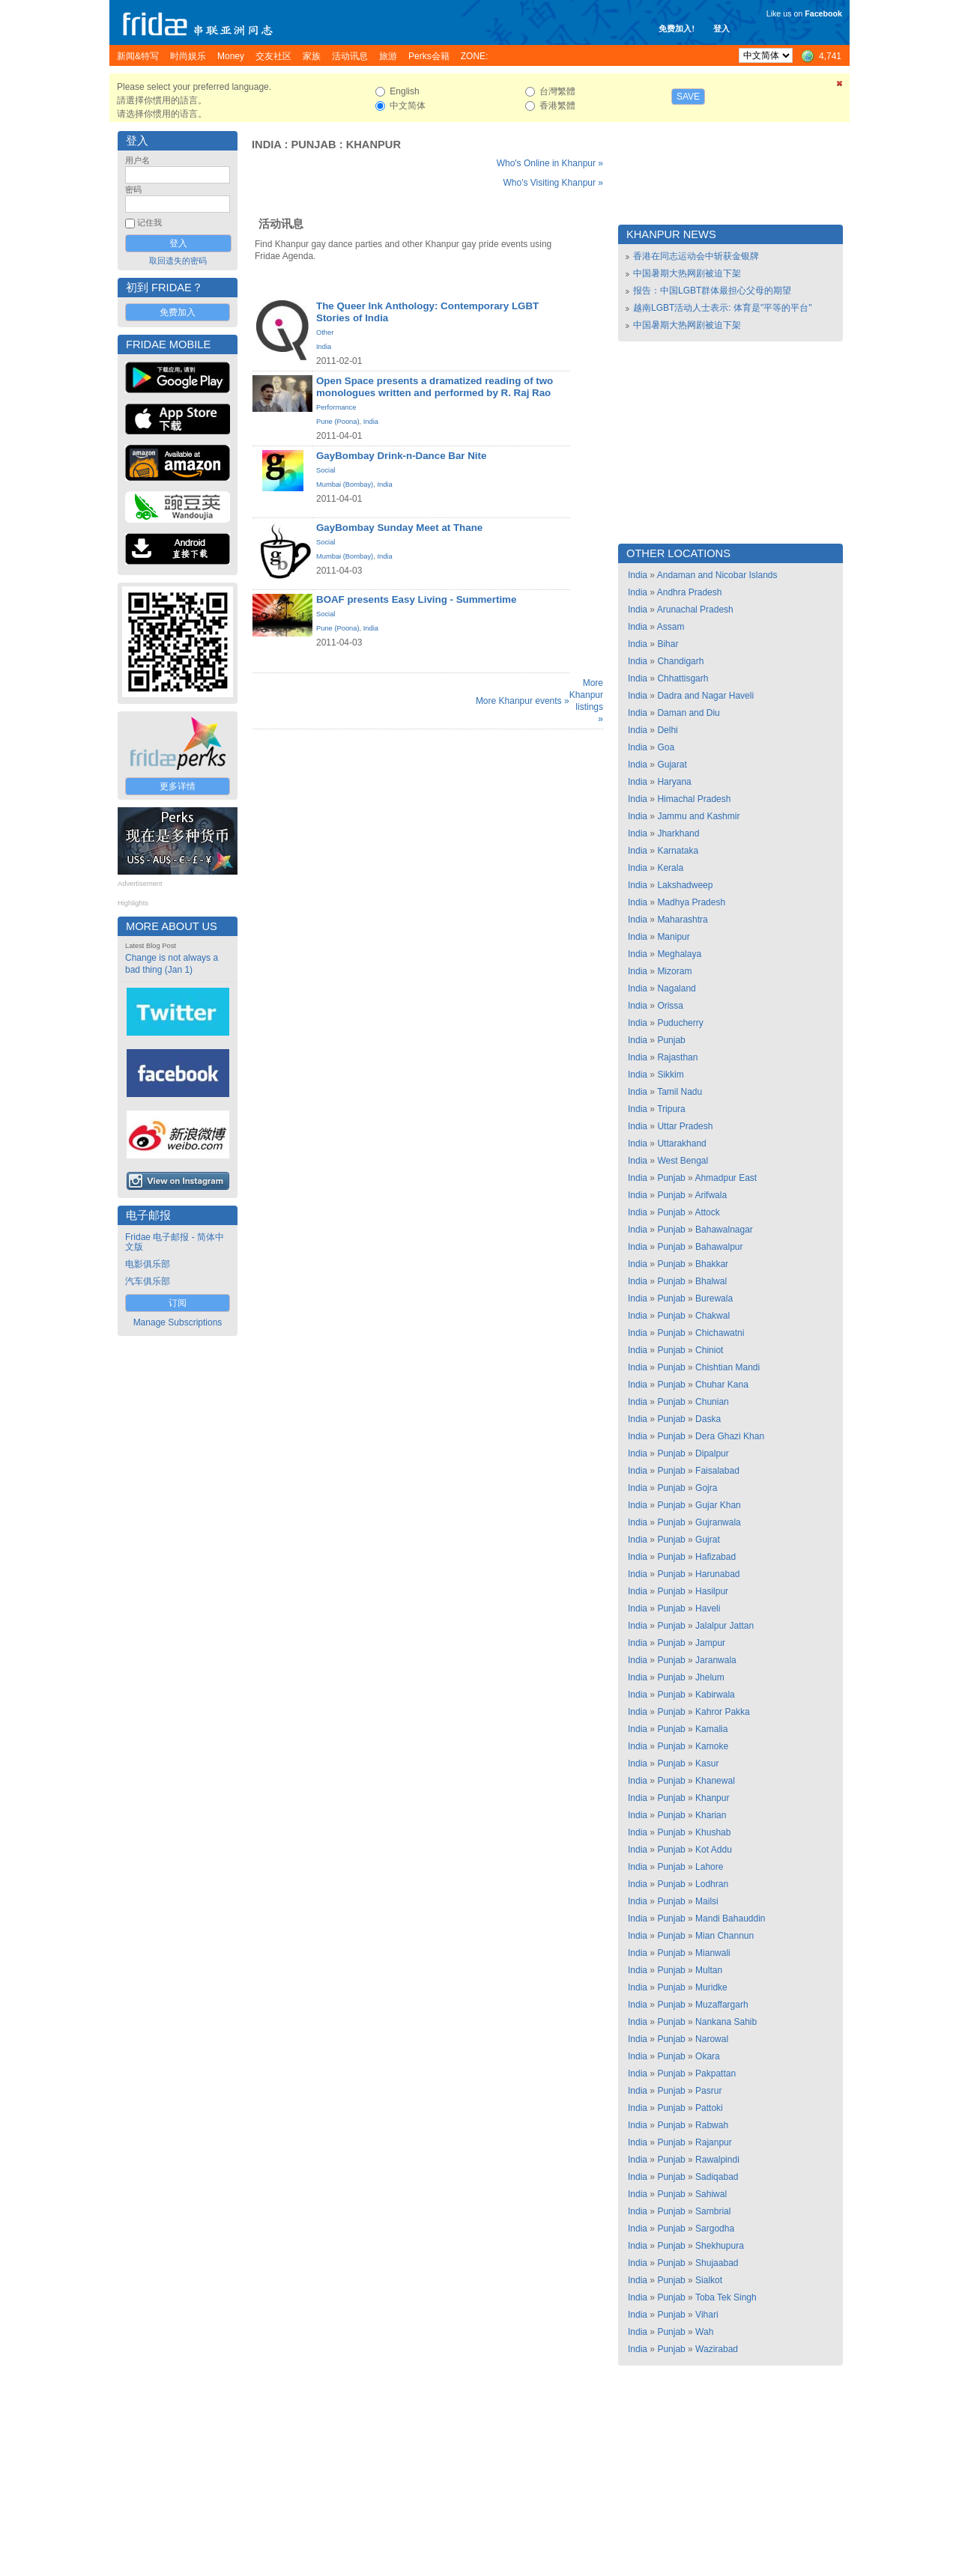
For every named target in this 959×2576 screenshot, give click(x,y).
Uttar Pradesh (685, 1126)
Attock (707, 1212)
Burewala (714, 1298)
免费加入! (677, 28)
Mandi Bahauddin (730, 1918)
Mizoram (674, 971)
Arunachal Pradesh (695, 609)
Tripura (671, 1109)
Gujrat (707, 1539)
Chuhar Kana (721, 1384)
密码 (133, 189)
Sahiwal (711, 2194)
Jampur (710, 1643)
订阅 (178, 1303)
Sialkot (708, 2280)
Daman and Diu (688, 713)
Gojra (706, 1488)
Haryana (674, 782)
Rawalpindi (717, 2159)
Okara (707, 2056)
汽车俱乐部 (147, 1281)
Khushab (712, 1832)
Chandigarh (680, 661)
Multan (708, 1970)
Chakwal (712, 1315)
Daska (708, 1419)
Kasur (707, 1763)
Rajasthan (677, 1057)
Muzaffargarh (721, 2004)
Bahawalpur (718, 1247)
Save (688, 96)
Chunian (712, 1402)
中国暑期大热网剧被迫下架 (687, 273)
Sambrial (712, 2211)
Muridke (711, 1987)
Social (325, 470)
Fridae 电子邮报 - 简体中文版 (174, 1242)
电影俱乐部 (147, 1264)
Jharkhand (678, 833)
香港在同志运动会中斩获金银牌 (696, 256)
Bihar (667, 644)
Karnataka (677, 850)
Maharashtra (682, 919)
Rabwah (711, 2125)
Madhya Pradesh (691, 902)
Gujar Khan (718, 1505)
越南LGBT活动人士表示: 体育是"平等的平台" (722, 308)
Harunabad (717, 1574)
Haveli (707, 1608)
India (266, 145)
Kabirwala (715, 1694)
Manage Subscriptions (178, 1322)
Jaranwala (715, 1660)
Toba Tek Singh (726, 2297)
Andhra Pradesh (689, 592)
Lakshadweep (685, 885)
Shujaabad (716, 2263)
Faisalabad (717, 1470)
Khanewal (715, 1780)
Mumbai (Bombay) (344, 484)
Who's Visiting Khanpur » (553, 182)
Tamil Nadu (679, 1092)
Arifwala (711, 1195)
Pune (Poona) (338, 421)
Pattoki (709, 2108)
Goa (665, 747)
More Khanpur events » (522, 701)
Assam (671, 627)
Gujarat (671, 764)
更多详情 (178, 786)
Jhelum (709, 1677)
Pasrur (708, 2091)
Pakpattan (715, 2073)
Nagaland (676, 988)
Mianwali (712, 1953)
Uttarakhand (681, 1143)
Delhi (667, 730)
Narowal (711, 2039)
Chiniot (709, 1350)
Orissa (670, 1005)
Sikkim (670, 1074)
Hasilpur (711, 1591)
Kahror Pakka (722, 1712)
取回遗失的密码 (178, 260)
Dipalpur (712, 1453)
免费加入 (178, 312)
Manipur (673, 937)
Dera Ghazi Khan (729, 1436)
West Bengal (682, 1160)
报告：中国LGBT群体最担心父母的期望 (712, 290)
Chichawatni (719, 1333)
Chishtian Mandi (727, 1367)
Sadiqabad (716, 2177)
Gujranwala (718, 1522)
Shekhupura (719, 2246)
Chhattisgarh (682, 678)
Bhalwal (711, 1281)
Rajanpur (713, 2142)
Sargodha (714, 2228)
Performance (336, 407)
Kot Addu (713, 1849)
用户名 (137, 160)
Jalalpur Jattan (724, 1625)
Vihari (706, 2314)
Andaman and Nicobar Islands (717, 575)
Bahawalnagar (724, 1229)
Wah (704, 2332)
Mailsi (707, 1901)
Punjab (313, 145)
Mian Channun (724, 1936)
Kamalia (711, 1729)
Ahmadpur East (726, 1178)
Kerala (670, 868)
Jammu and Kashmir (698, 816)
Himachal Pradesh (693, 799)
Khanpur (373, 145)
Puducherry (680, 1023)
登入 (721, 28)
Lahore (709, 1867)
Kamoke (711, 1746)
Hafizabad (715, 1557)
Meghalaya (679, 954)
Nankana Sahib (726, 2022)
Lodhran (711, 1884)
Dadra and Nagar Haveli (705, 695)
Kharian (710, 1815)
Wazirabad (716, 2349)
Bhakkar (711, 1264)
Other (324, 332)
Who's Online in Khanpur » (550, 163)
